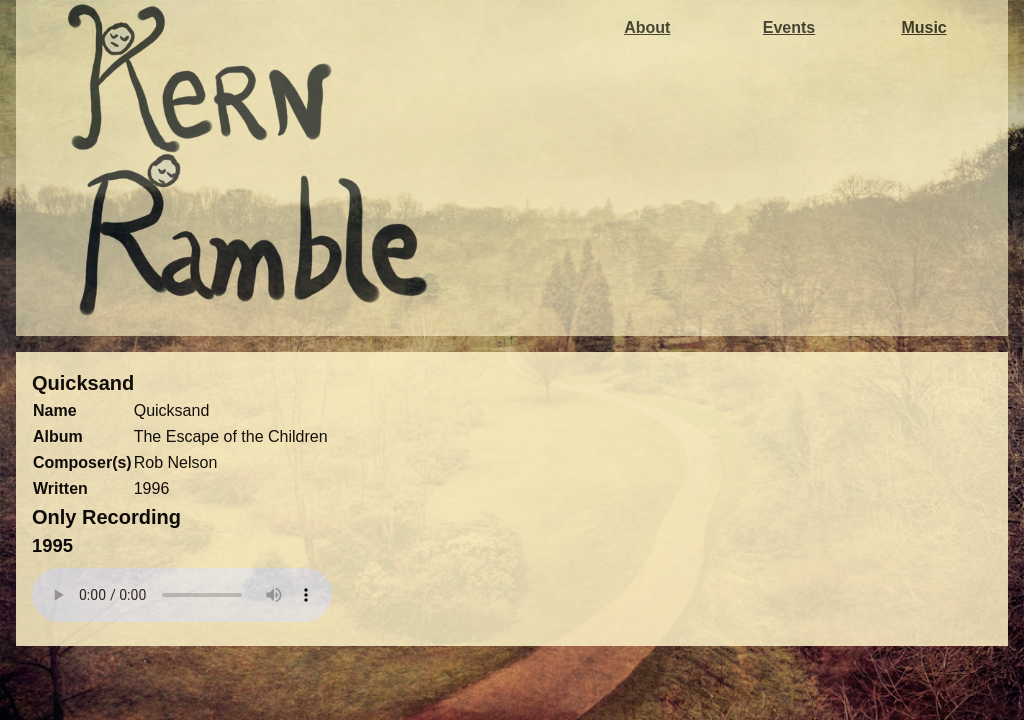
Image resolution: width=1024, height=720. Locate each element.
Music (923, 27)
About (647, 27)
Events (789, 27)
